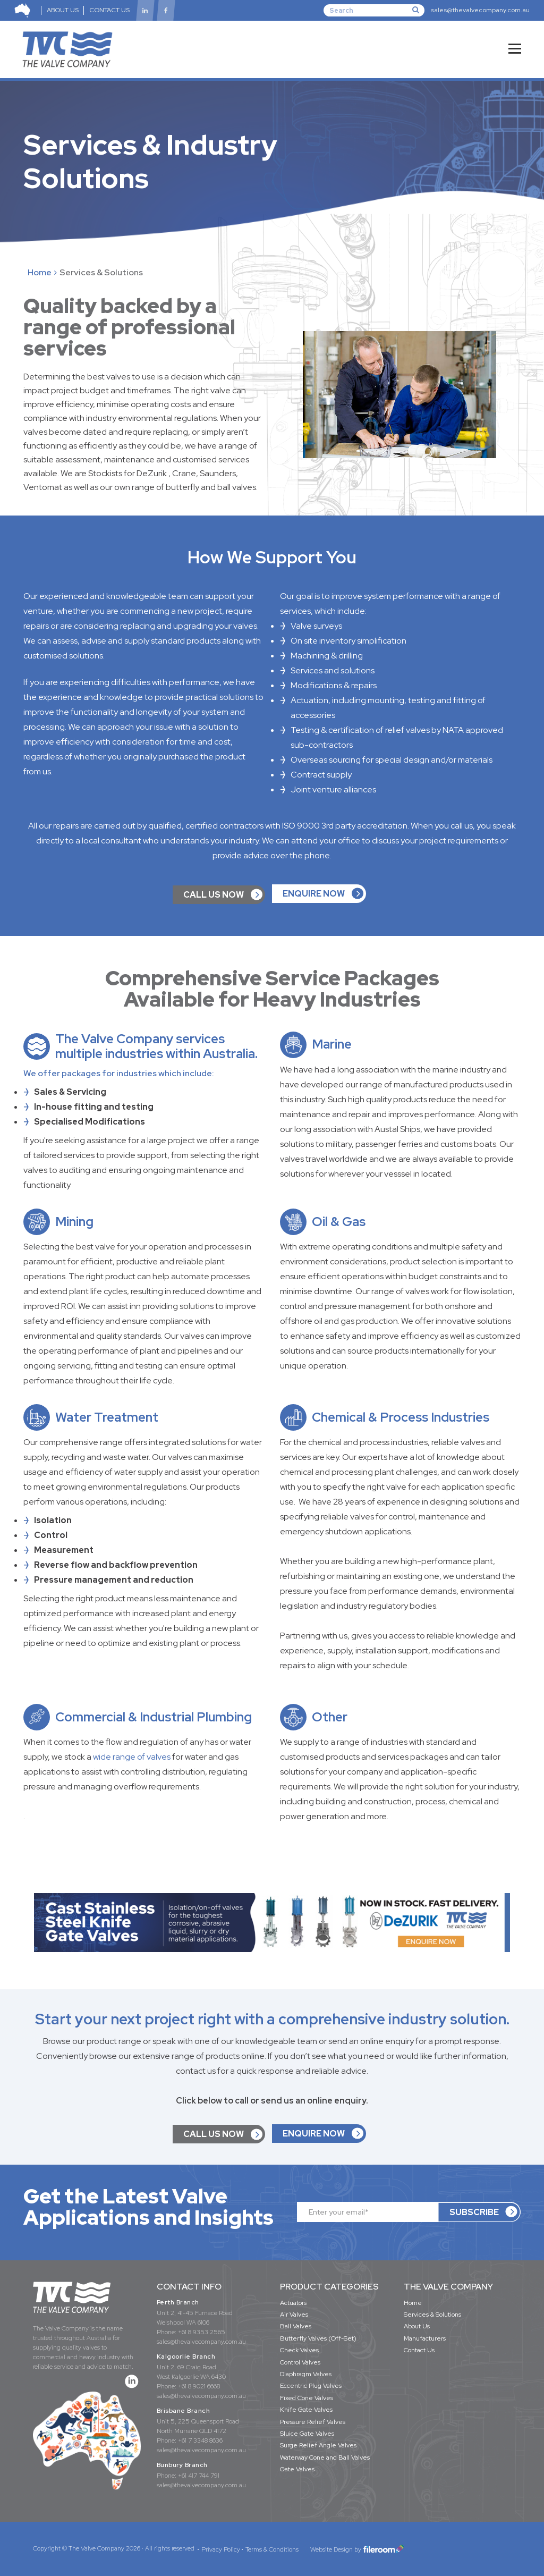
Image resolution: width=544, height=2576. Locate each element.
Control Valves (300, 2362)
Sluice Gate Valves (307, 2433)
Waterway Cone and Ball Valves (325, 2457)
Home (40, 272)
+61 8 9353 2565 (201, 2332)
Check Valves (299, 2350)
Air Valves (294, 2314)
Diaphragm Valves (306, 2374)
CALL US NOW (213, 894)
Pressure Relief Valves (312, 2422)
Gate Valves (297, 2469)
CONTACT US (110, 10)
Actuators (293, 2303)
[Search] (374, 10)
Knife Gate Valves (306, 2409)
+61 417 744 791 (198, 2475)
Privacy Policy (220, 2549)
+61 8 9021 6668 (199, 2386)
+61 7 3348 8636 (200, 2440)
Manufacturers (425, 2338)
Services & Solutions (432, 2314)
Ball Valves (295, 2326)
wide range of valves (132, 1756)
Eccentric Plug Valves (311, 2385)
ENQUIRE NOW (314, 893)
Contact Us (419, 2350)
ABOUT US (63, 10)
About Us (417, 2326)
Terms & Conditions (272, 2549)
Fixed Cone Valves (306, 2398)
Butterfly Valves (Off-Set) (318, 2338)
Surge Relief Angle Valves (318, 2445)
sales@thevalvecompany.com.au (480, 10)
